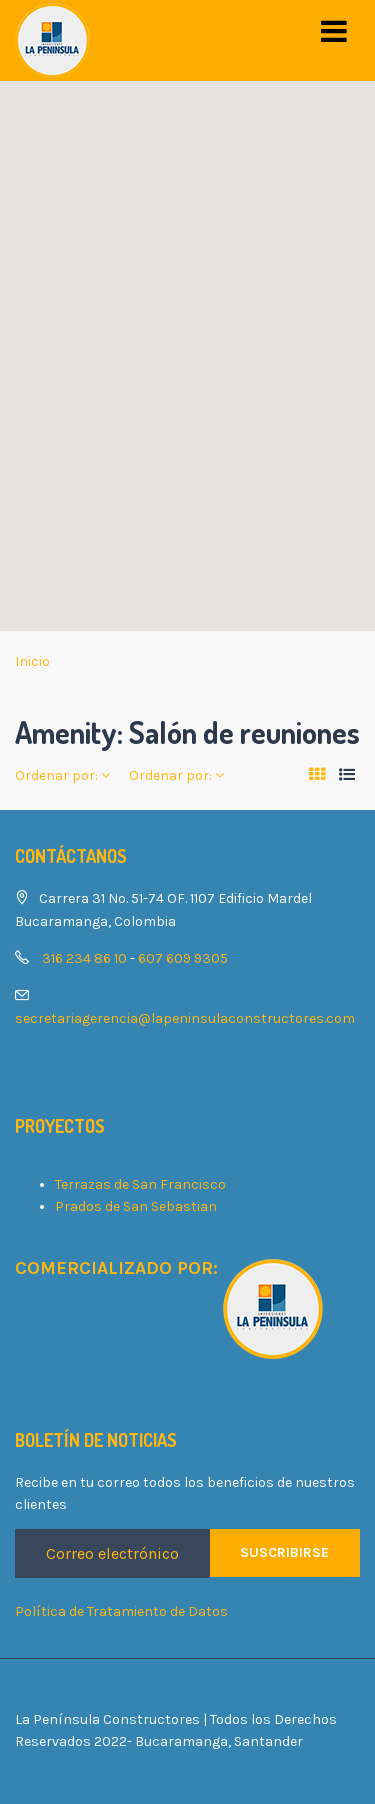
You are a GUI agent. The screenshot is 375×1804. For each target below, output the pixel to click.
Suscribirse (284, 1552)
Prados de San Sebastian (136, 1206)
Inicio (32, 661)
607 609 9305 (183, 958)
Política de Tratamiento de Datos (121, 1611)
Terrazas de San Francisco (140, 1184)
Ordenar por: (62, 775)
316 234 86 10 (84, 958)
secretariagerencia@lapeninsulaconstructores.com (185, 1018)
